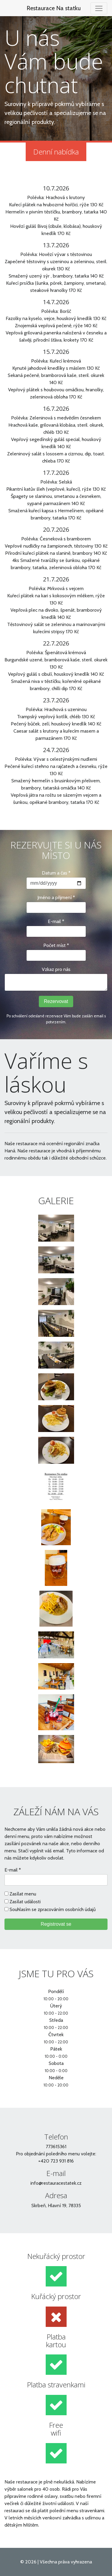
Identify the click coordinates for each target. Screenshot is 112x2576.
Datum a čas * (56, 873)
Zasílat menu (23, 1894)
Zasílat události (25, 1901)
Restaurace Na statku (54, 8)
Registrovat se (56, 1924)
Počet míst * (56, 945)
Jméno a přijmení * (56, 897)
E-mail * (56, 921)
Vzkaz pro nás (56, 969)
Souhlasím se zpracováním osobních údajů (53, 1909)
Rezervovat (56, 1001)
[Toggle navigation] (98, 8)
